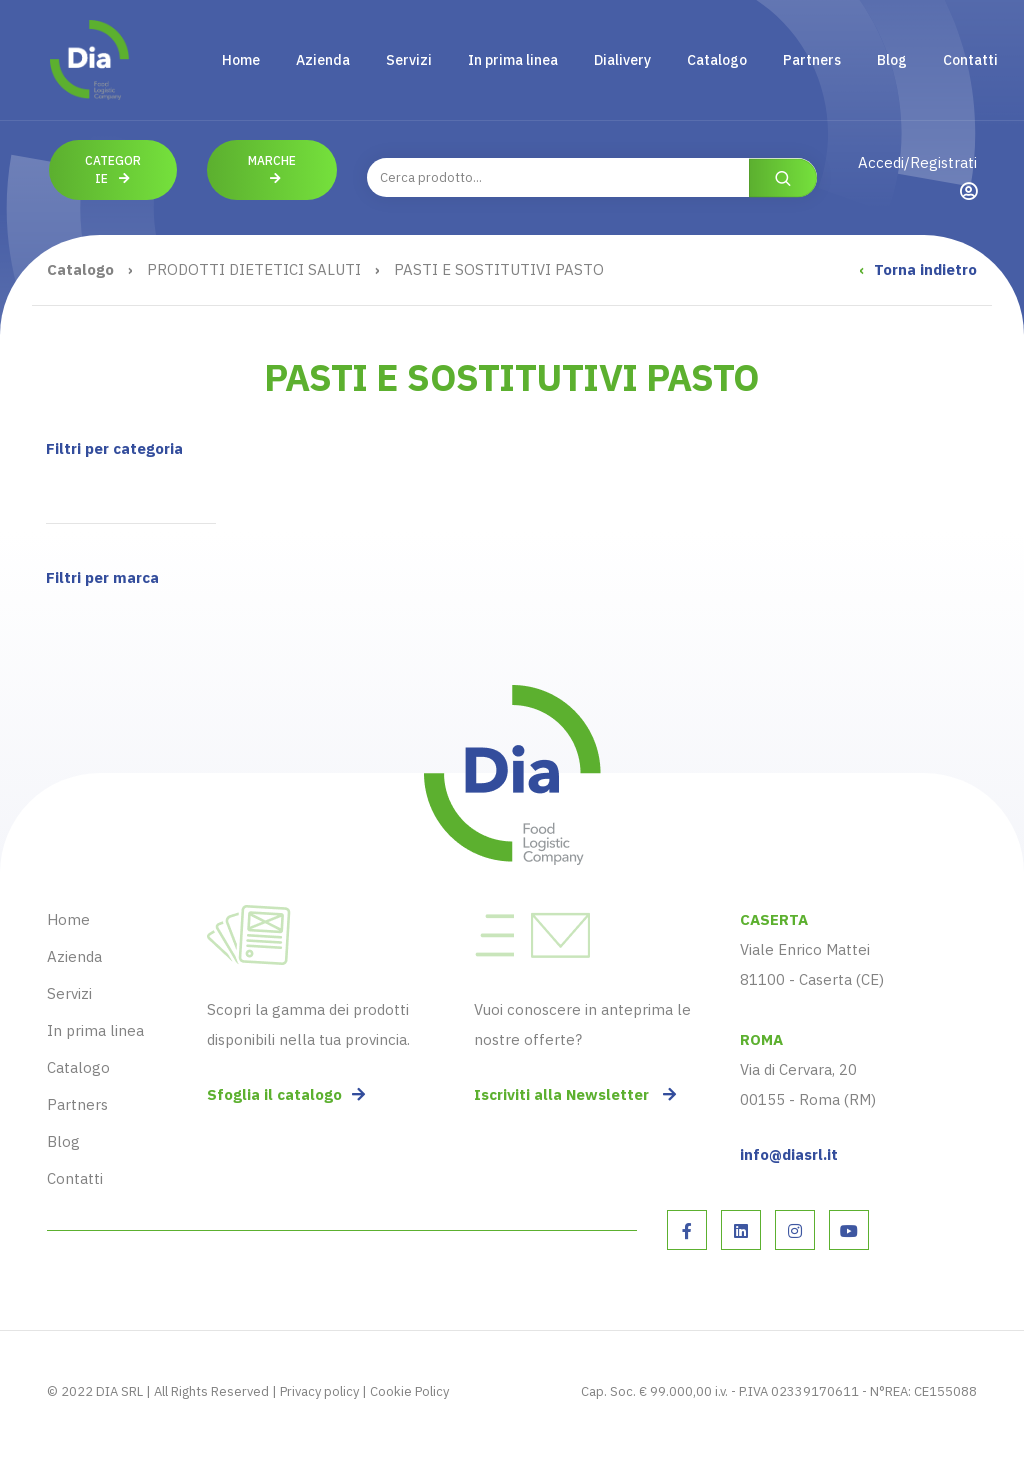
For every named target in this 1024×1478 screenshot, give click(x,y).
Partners (812, 60)
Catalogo (717, 60)
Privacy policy (319, 1391)
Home (241, 60)
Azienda (323, 60)
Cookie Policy (409, 1391)
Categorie (113, 169)
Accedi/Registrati (917, 176)
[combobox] (592, 177)
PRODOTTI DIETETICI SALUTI (254, 269)
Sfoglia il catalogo (286, 1094)
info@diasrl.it (789, 1154)
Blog (892, 60)
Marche (272, 169)
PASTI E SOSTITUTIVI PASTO (499, 269)
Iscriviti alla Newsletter (575, 1094)
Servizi (409, 60)
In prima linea (513, 60)
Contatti (970, 60)
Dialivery (622, 60)
